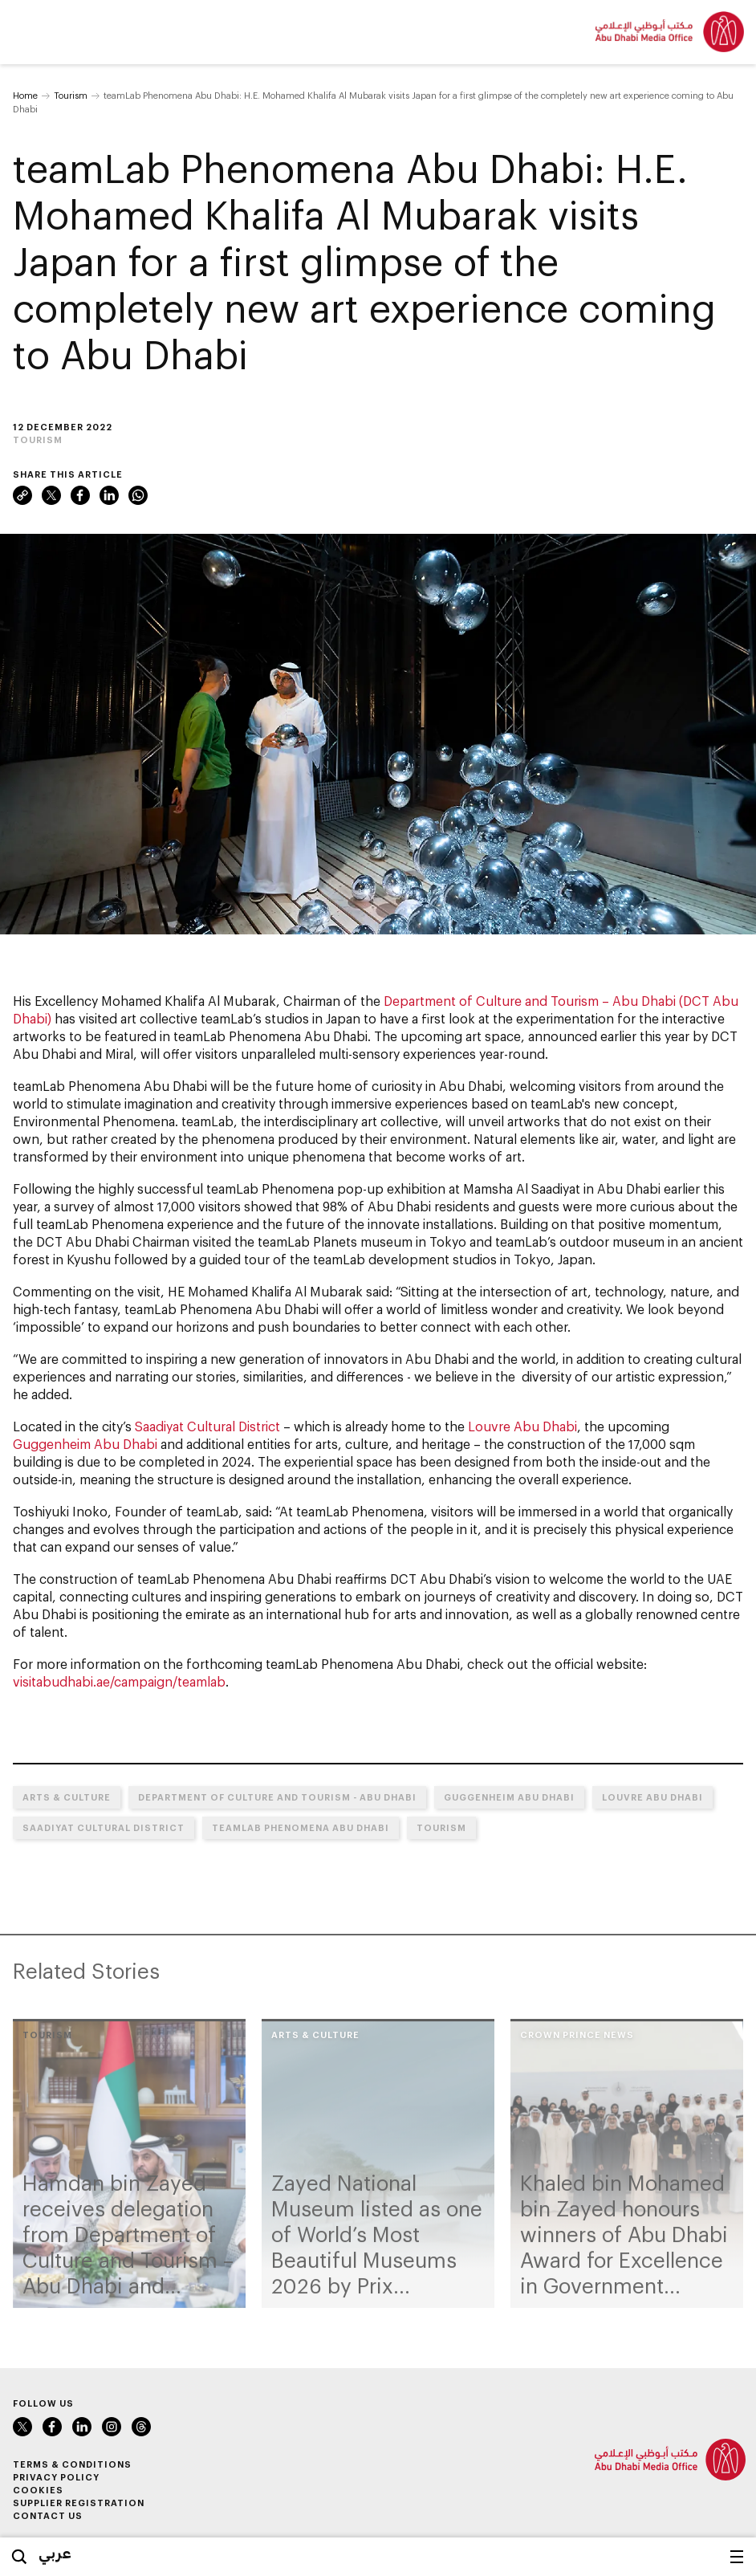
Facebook (80, 495)
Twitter (51, 495)
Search (19, 2557)
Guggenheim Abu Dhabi (85, 1443)
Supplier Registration (78, 2502)
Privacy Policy (56, 2477)
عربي (55, 2553)
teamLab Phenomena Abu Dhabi (270, 1036)
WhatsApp (138, 495)
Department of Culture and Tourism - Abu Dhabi (277, 1797)
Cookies (38, 2489)
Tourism (70, 95)
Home (25, 95)
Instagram (111, 2426)
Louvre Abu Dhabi (522, 1426)
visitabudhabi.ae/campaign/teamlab (119, 1681)
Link (22, 495)
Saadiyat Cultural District (207, 1426)
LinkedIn (109, 495)
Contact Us (48, 2515)
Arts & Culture (66, 1797)
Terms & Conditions (72, 2464)
